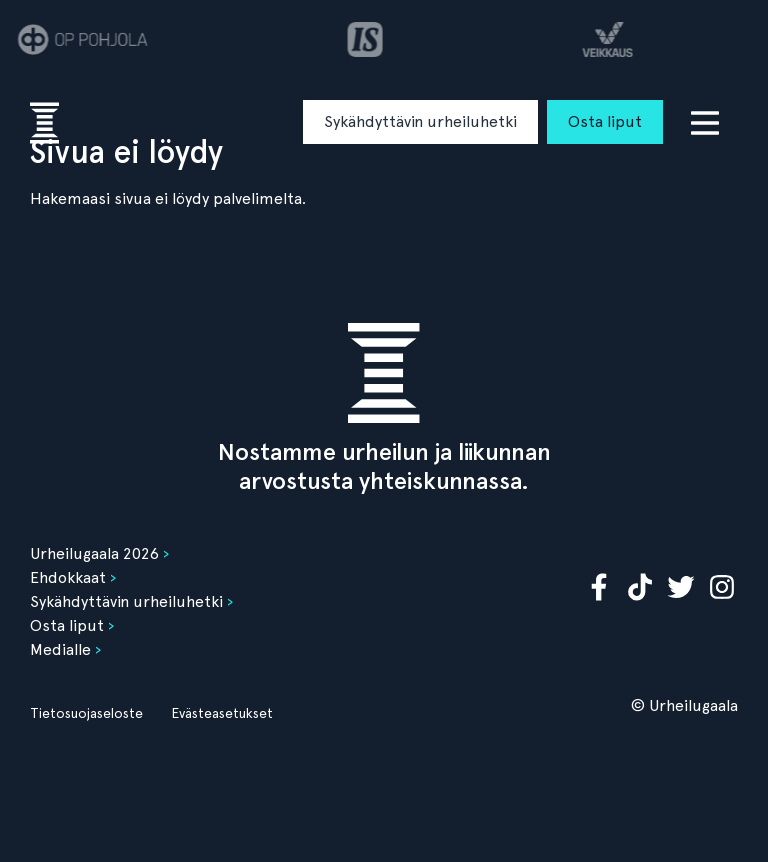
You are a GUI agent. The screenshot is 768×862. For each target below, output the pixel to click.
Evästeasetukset (222, 713)
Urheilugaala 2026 (94, 553)
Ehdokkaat (68, 577)
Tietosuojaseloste (86, 713)
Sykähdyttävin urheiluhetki (420, 121)
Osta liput (605, 121)
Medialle (60, 649)
